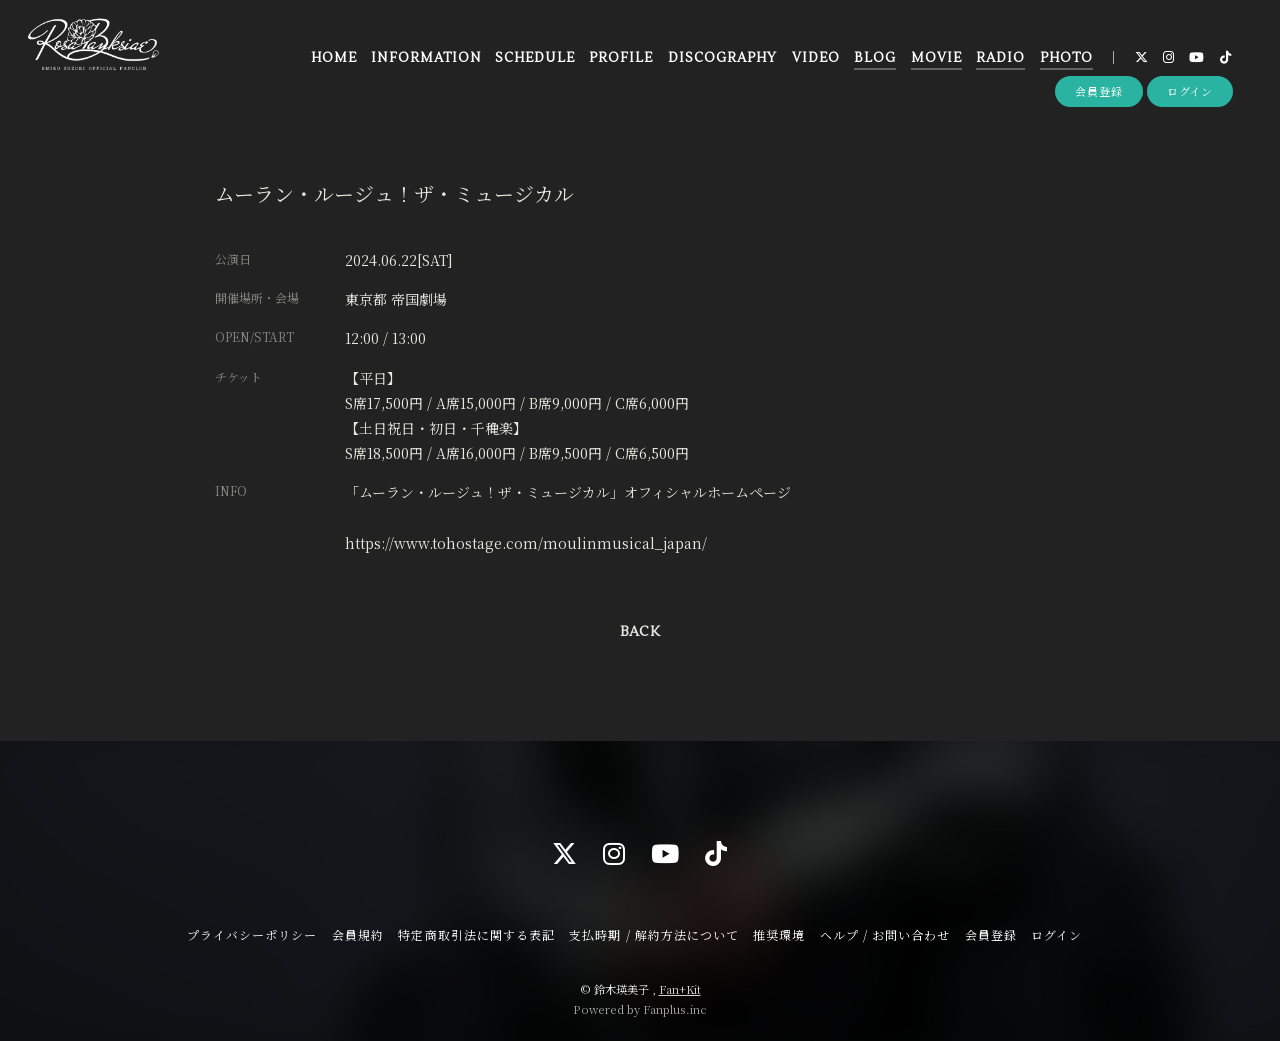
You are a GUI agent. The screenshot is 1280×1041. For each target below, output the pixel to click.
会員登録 (1099, 93)
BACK (640, 632)
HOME (333, 59)
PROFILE (620, 59)
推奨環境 (779, 934)
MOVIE (935, 59)
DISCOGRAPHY (721, 59)
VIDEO (815, 59)
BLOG (874, 59)
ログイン (1190, 93)
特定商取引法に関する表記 (476, 934)
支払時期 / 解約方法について (654, 934)
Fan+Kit (680, 989)
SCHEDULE (534, 59)
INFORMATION (425, 59)
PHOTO (1065, 59)
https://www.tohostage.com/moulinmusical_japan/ (526, 543)
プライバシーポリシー (252, 934)
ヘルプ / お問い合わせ (885, 934)
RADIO (1000, 59)
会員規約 (358, 934)
